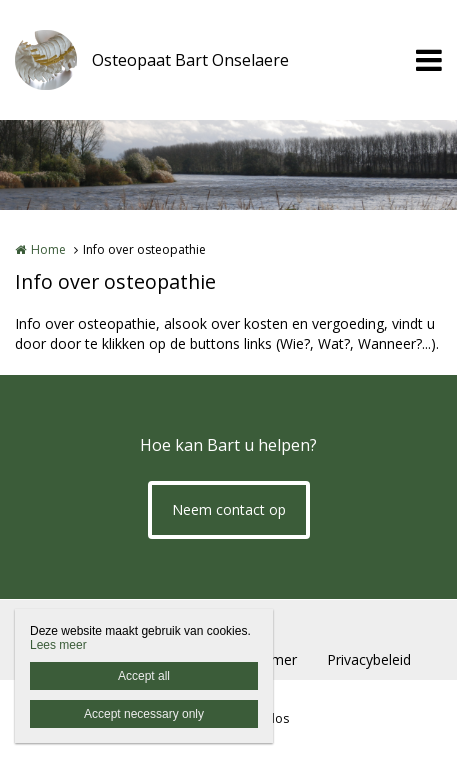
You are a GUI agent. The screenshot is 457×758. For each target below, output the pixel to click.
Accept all (144, 676)
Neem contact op (229, 509)
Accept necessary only (144, 714)
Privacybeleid (369, 659)
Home (48, 249)
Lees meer (58, 645)
